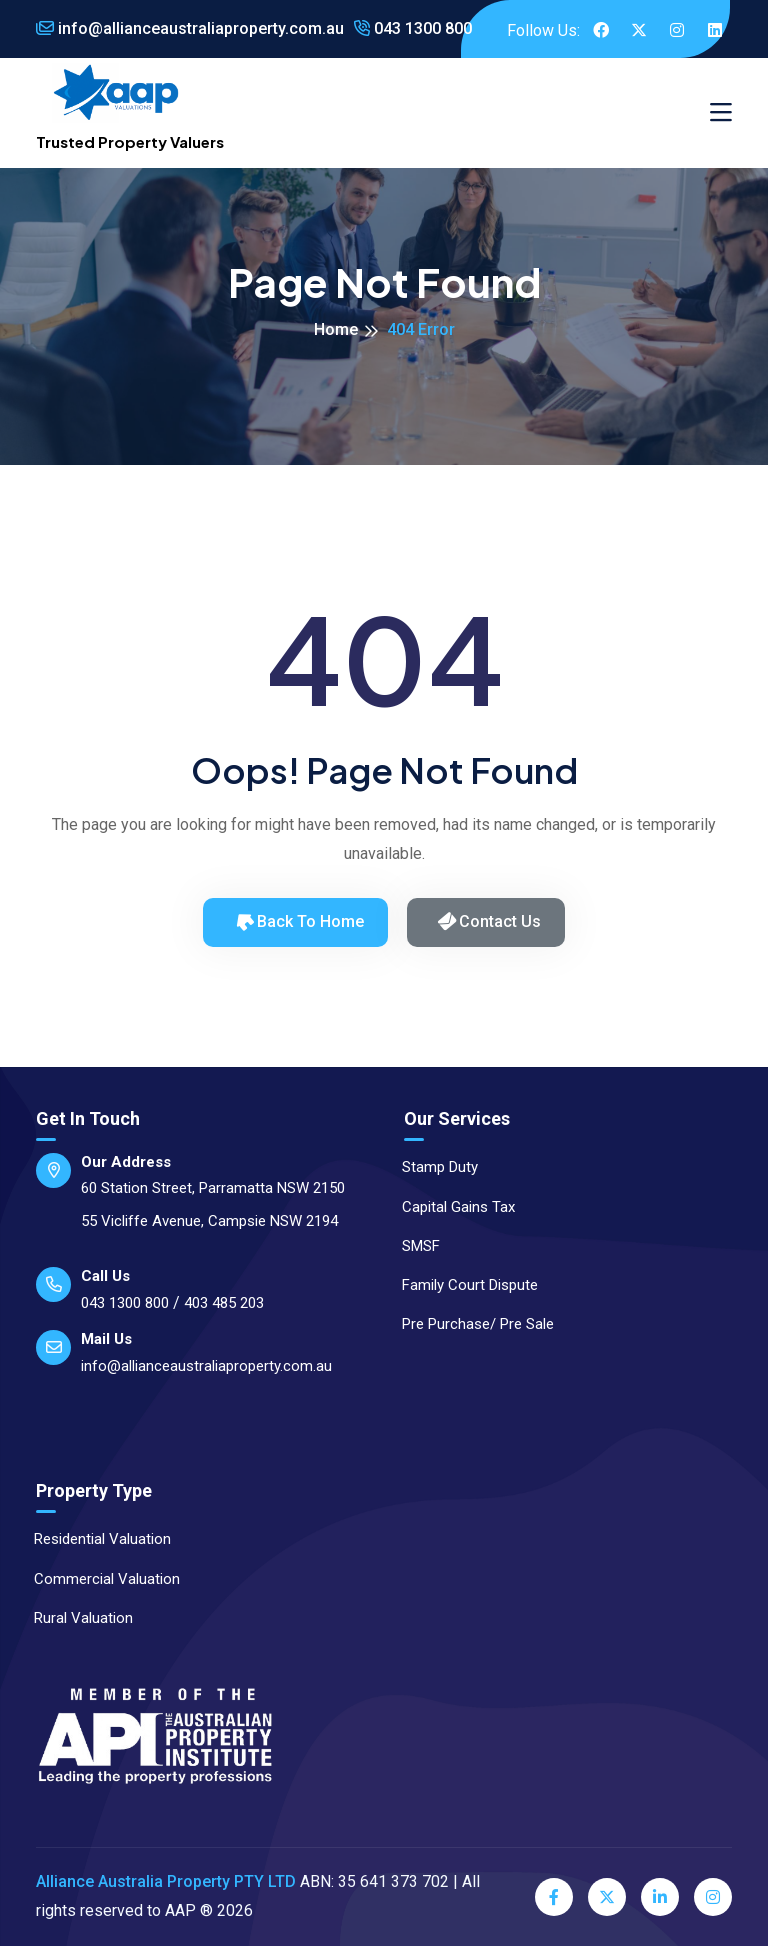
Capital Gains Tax (449, 1207)
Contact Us (488, 921)
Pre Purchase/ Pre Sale (469, 1324)
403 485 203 (224, 1303)
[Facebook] (554, 1897)
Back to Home (298, 921)
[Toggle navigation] (721, 113)
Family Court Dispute (461, 1285)
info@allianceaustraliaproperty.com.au (190, 28)
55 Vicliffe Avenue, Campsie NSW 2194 (209, 1221)
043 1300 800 (413, 28)
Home (336, 329)
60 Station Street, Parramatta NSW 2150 (213, 1188)
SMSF (412, 1246)
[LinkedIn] (660, 1897)
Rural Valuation (74, 1618)
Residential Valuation (93, 1539)
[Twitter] (607, 1897)
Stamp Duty (431, 1167)
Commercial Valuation (98, 1579)
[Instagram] (713, 1897)
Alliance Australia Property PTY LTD (166, 1881)
